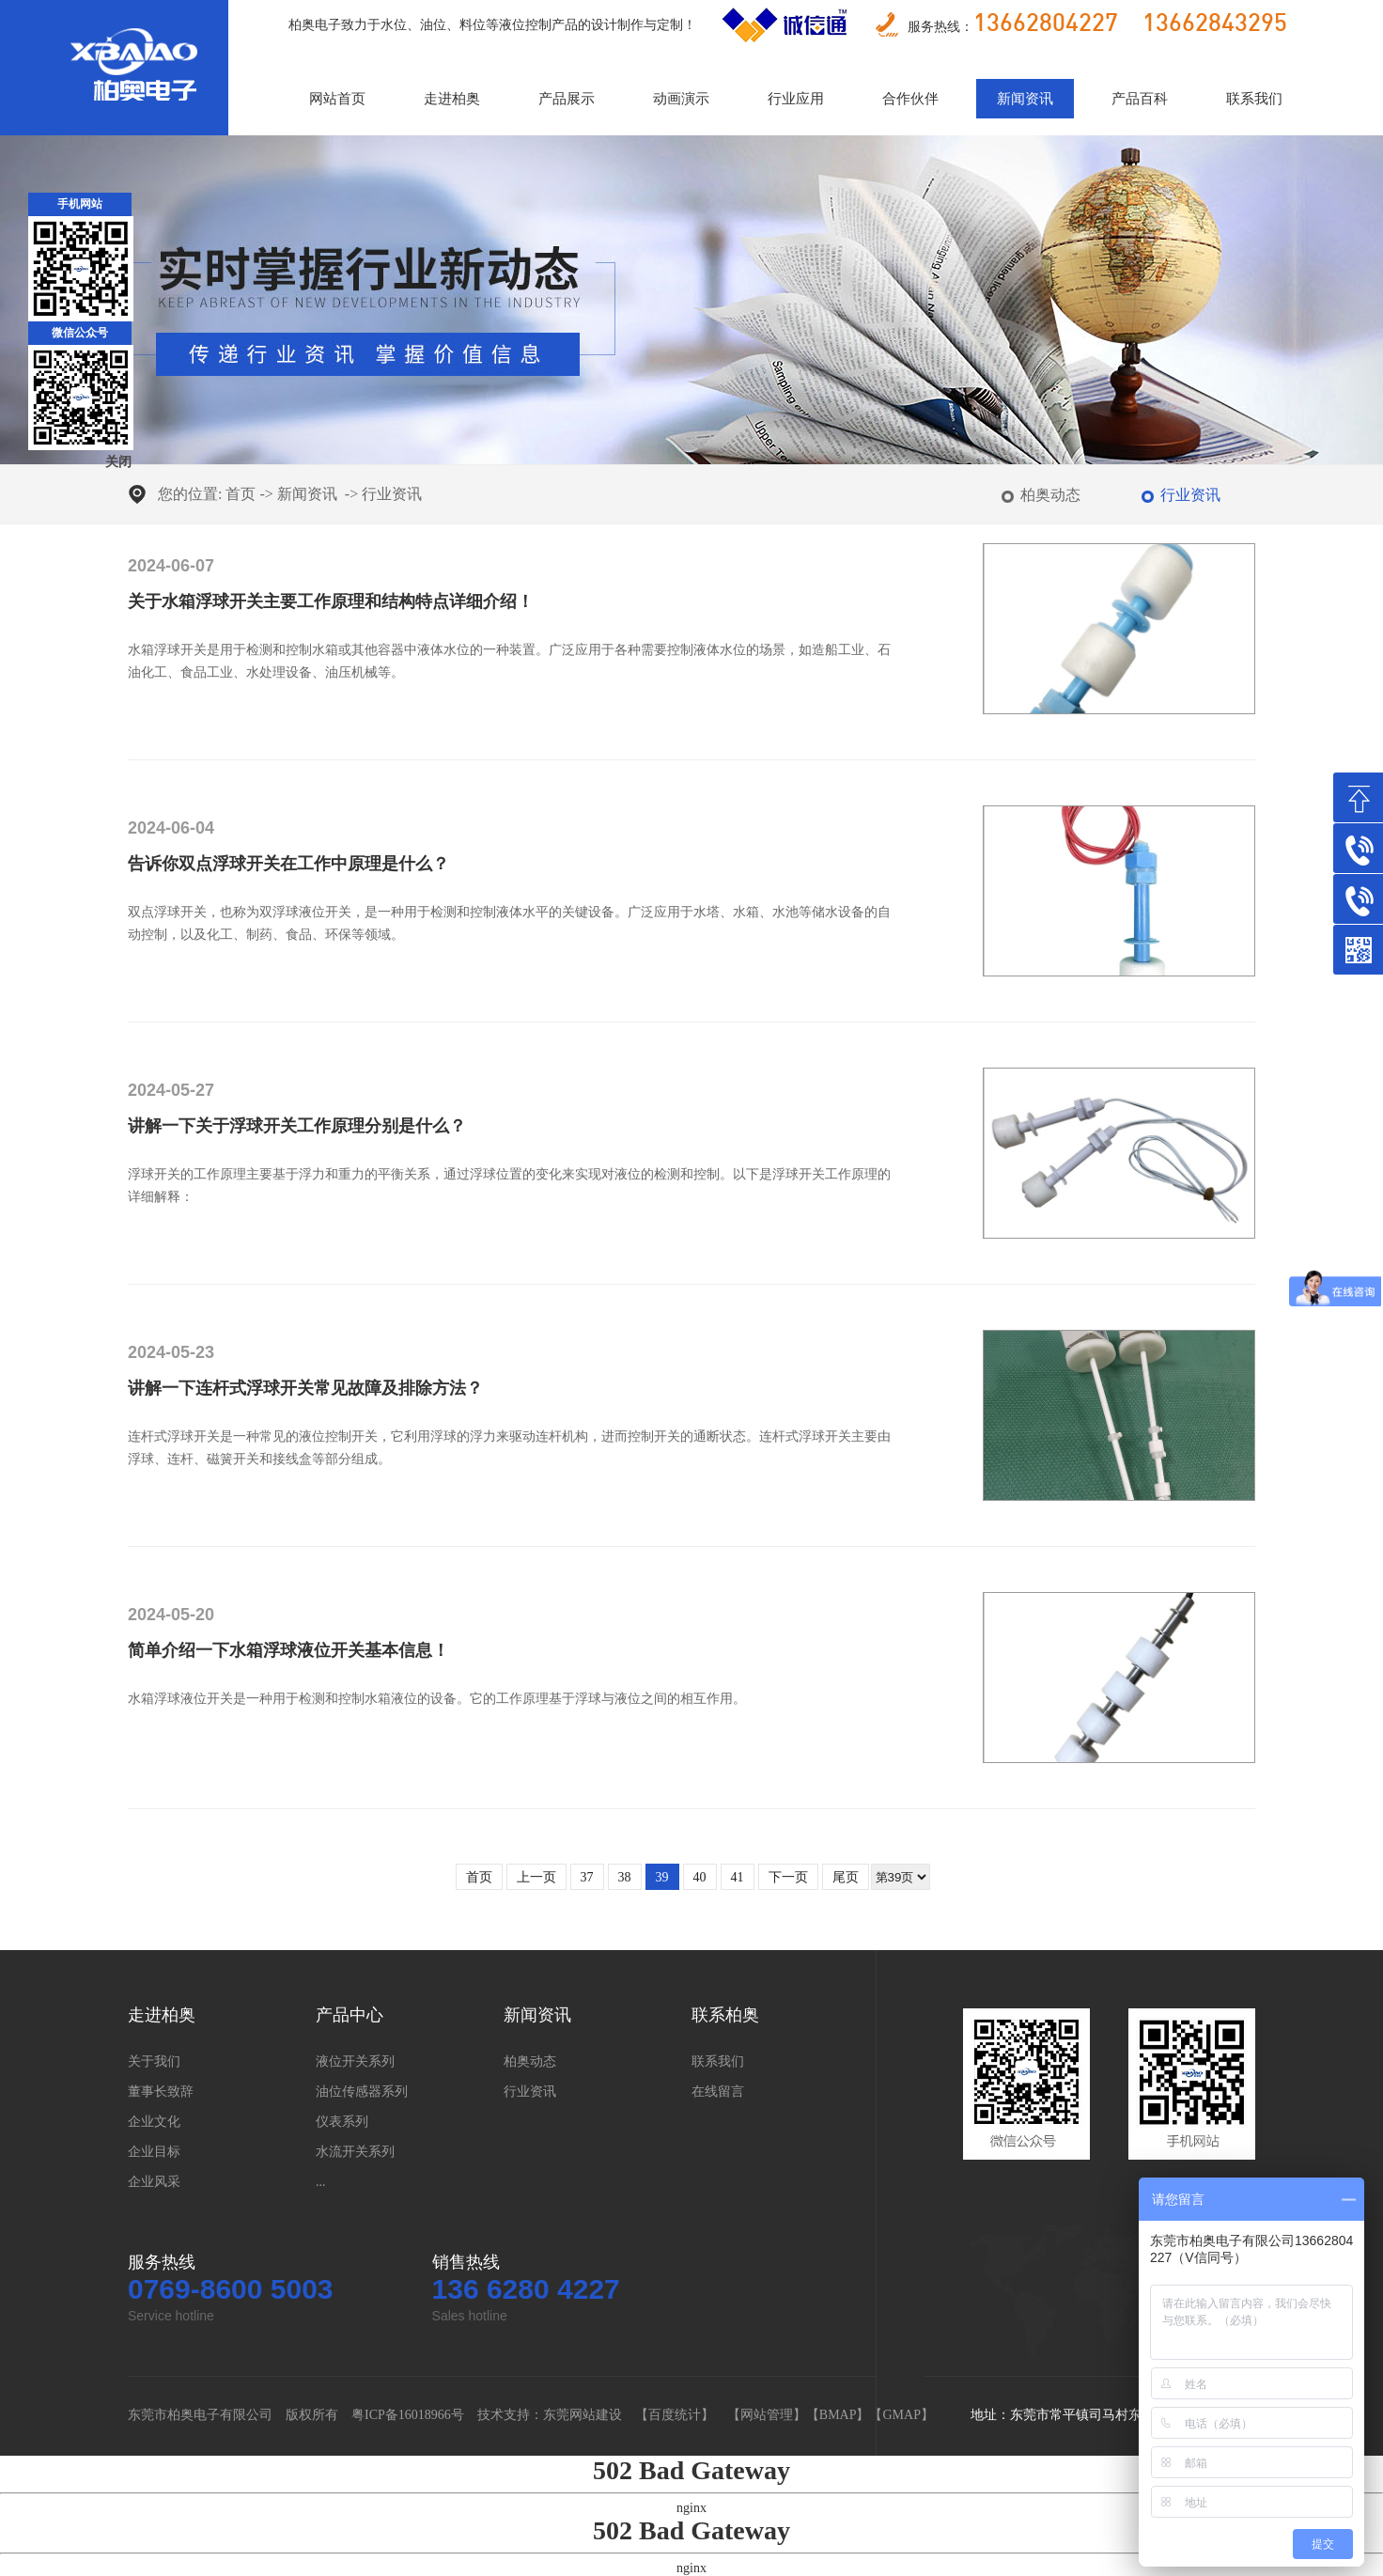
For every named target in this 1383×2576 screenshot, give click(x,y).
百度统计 (674, 2415)
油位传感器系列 (362, 2091)
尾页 (845, 1877)
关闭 (118, 462)
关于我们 (154, 2061)
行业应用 (796, 98)
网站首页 (337, 98)
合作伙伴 (910, 98)
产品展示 (566, 98)
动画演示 (681, 98)
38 (624, 1877)
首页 (240, 494)
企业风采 (154, 2182)
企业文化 (154, 2122)
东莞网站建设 (582, 2415)
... (321, 2182)
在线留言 (718, 2091)
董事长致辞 (161, 2091)
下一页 (788, 1877)
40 (700, 1877)
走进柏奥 (452, 98)
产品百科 (1139, 98)
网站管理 (766, 2415)
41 (737, 1877)
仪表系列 (342, 2122)
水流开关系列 (355, 2152)
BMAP (838, 2415)
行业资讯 (392, 494)
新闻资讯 (1025, 98)
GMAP (901, 2415)
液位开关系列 (355, 2061)
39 (662, 1877)
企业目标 (154, 2152)
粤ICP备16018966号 (407, 2415)
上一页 (536, 1877)
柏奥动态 (1050, 495)
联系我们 (1254, 98)
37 (587, 1877)
